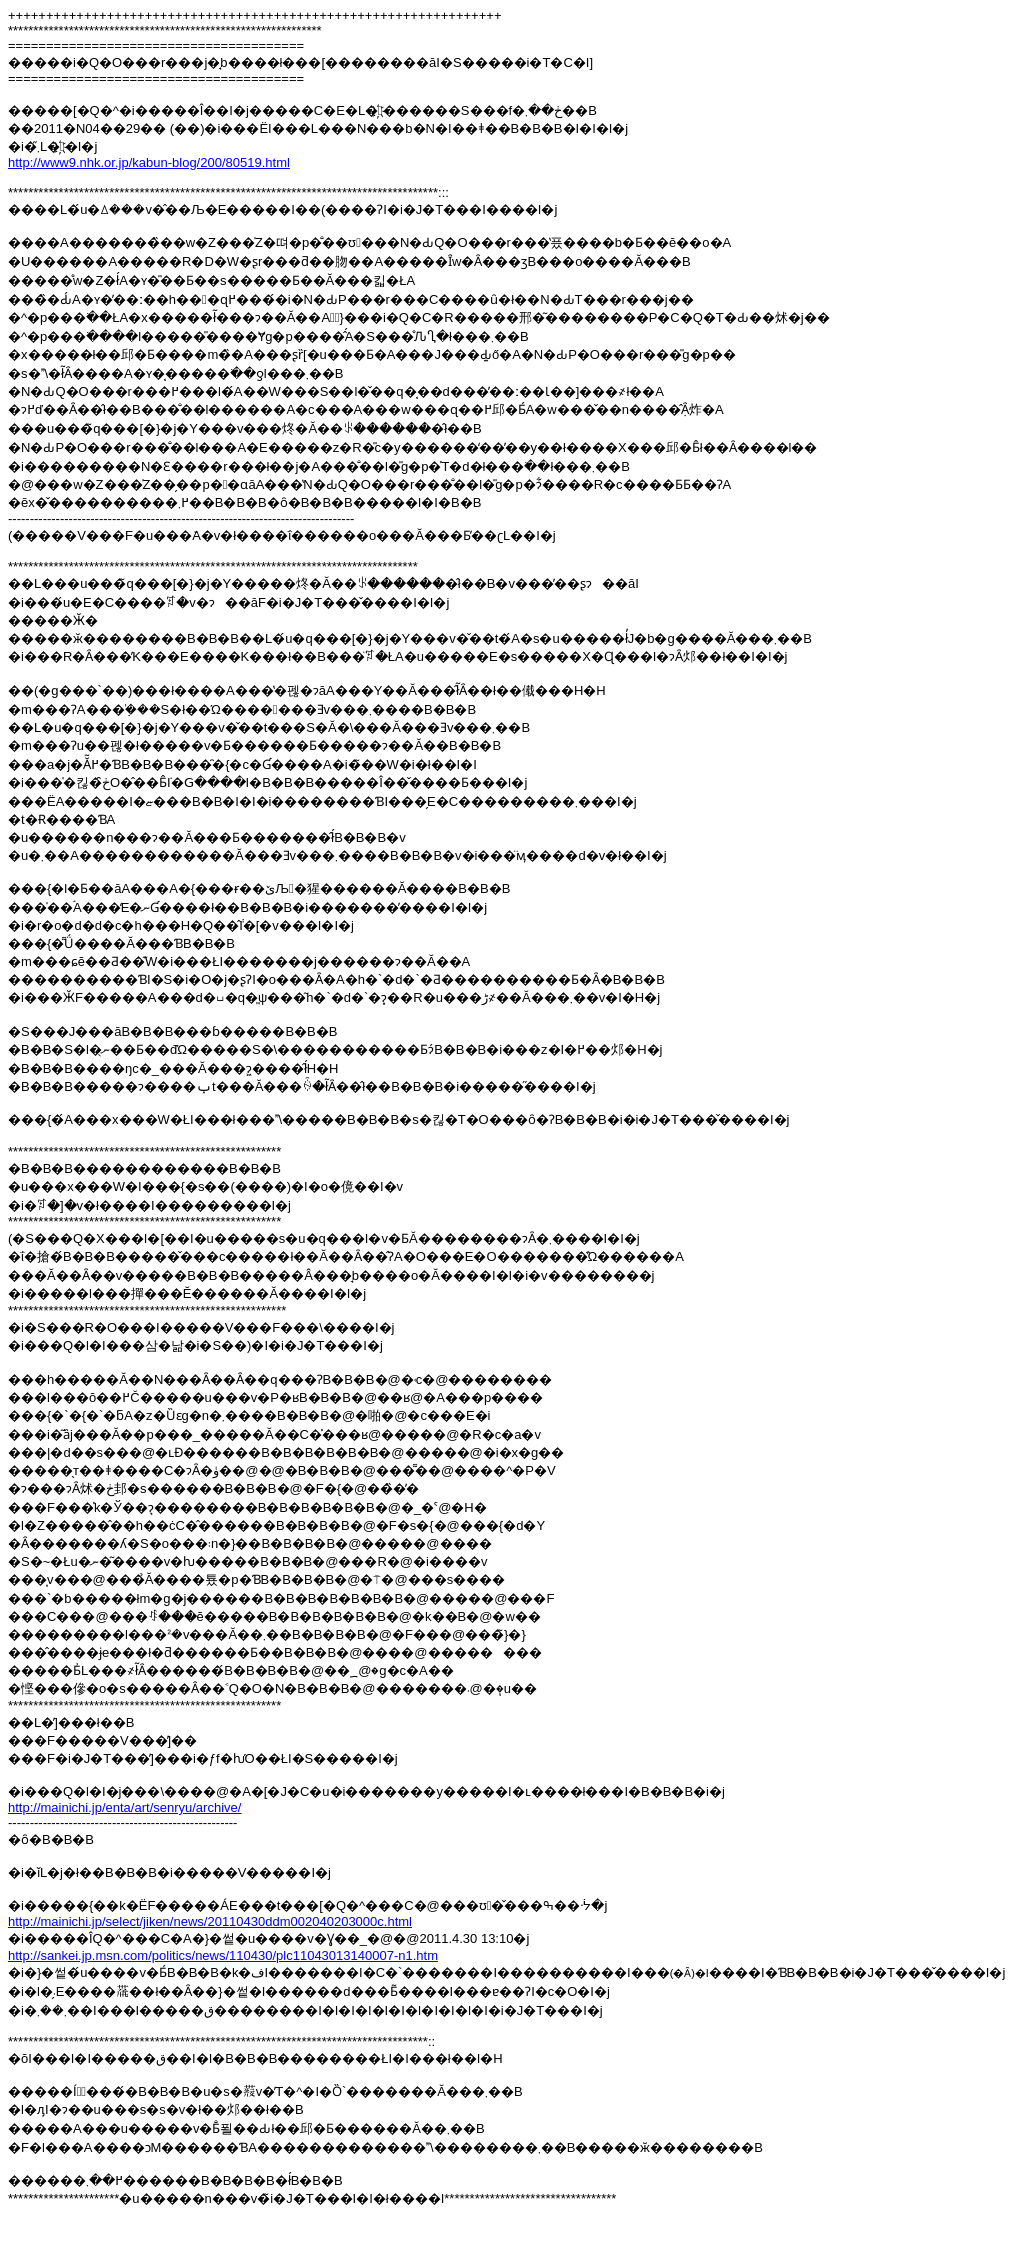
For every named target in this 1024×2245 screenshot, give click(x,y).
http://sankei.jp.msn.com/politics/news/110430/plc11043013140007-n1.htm (223, 1955)
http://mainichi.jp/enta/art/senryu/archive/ (124, 1807)
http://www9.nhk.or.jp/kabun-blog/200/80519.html (149, 162)
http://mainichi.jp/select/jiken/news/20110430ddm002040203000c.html (210, 1921)
